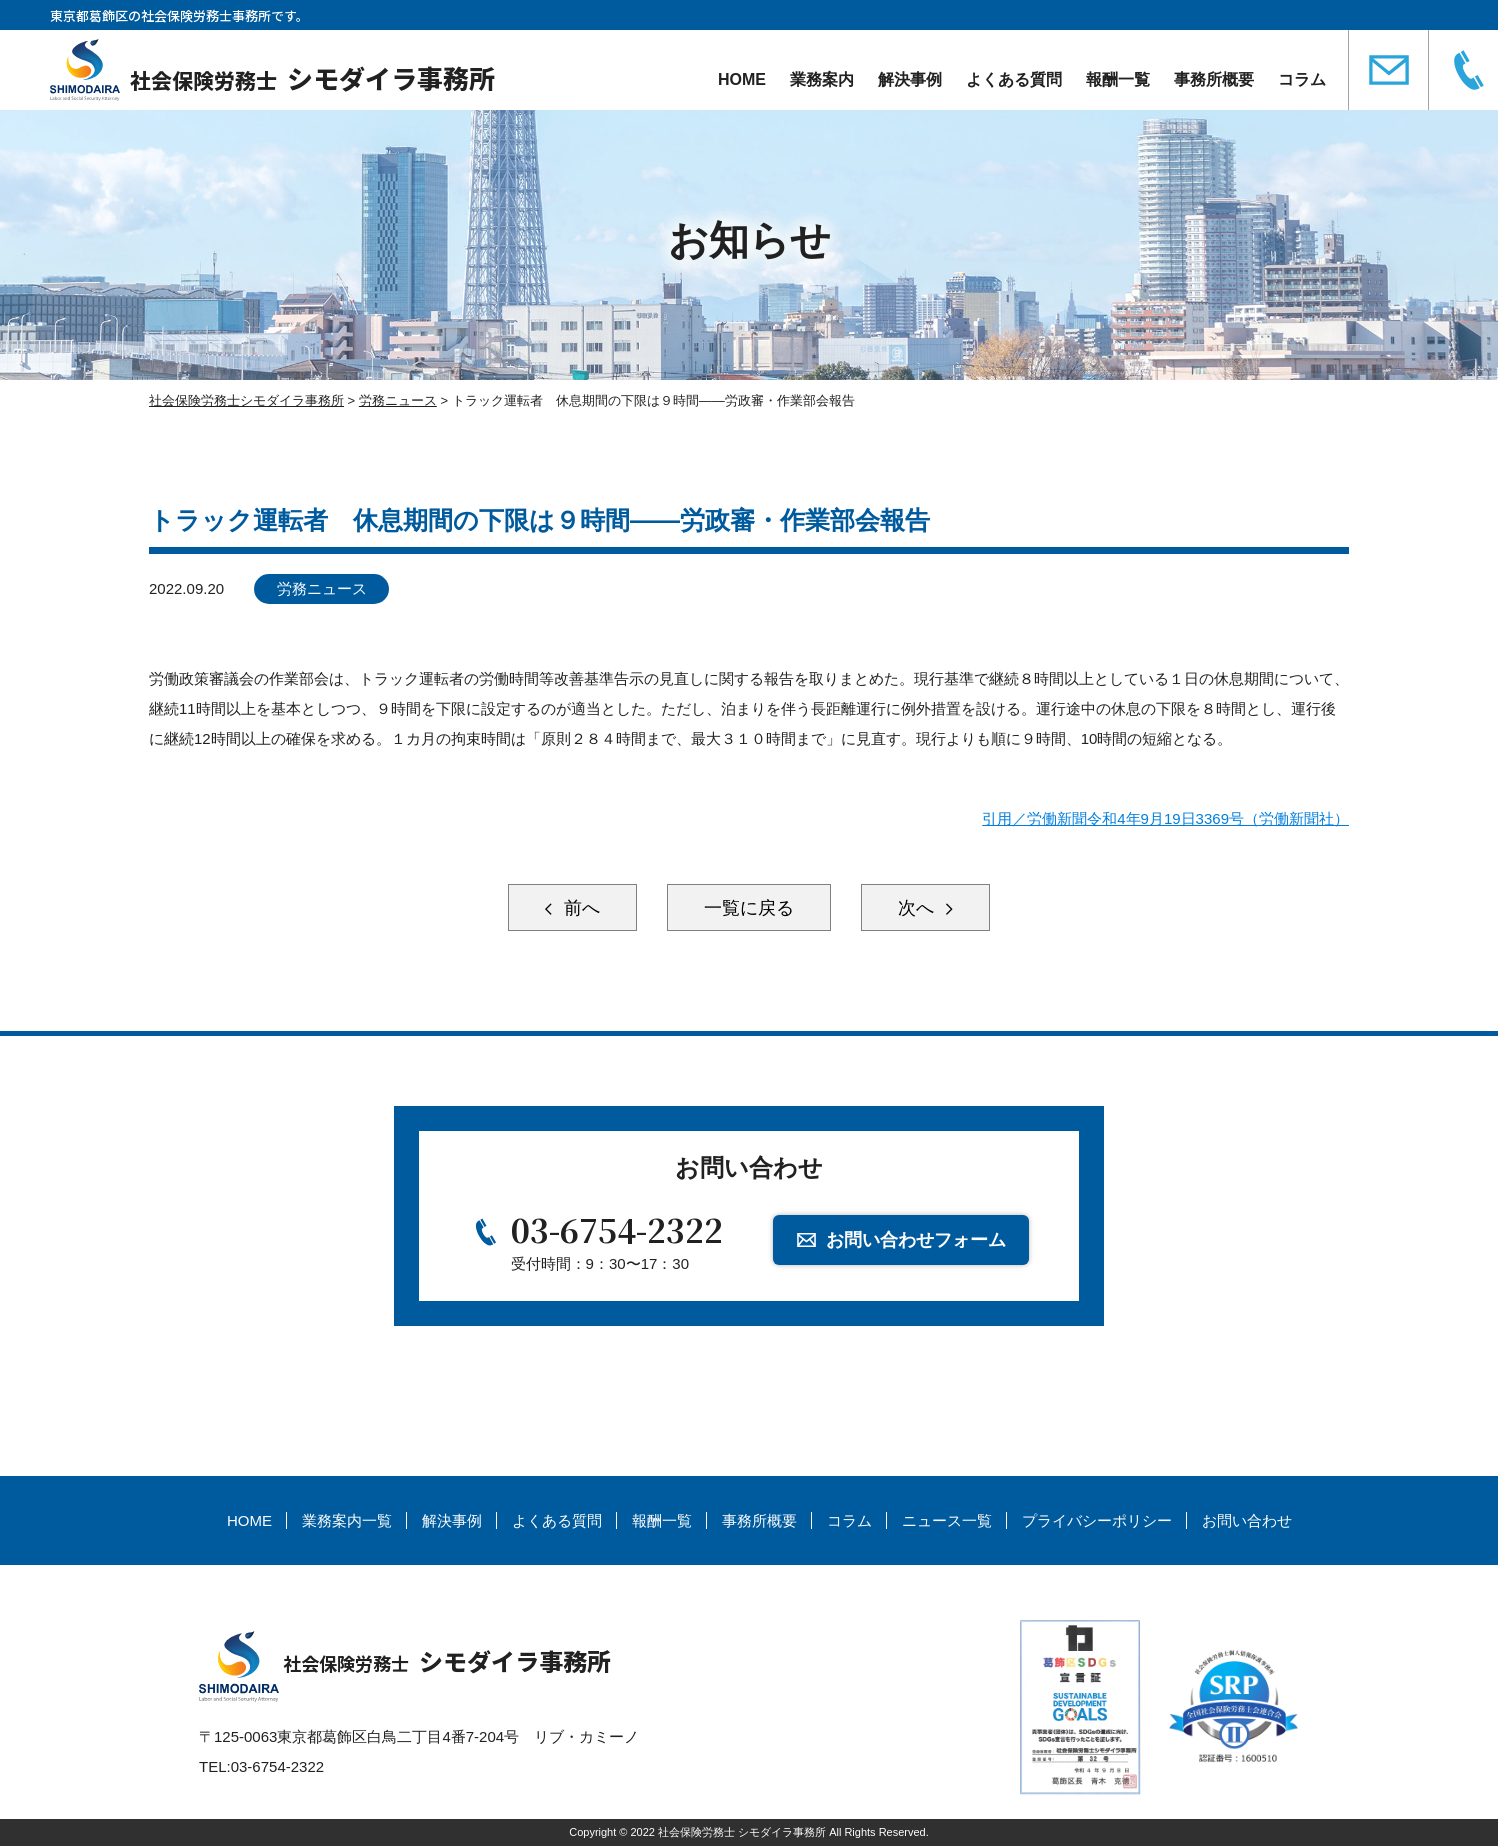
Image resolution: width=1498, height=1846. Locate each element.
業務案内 (822, 79)
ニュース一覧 (947, 1520)
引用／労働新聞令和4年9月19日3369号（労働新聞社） (1165, 818)
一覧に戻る (749, 908)
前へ (579, 908)
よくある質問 (1014, 79)
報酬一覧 (1118, 79)
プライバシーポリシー (1097, 1520)
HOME (742, 79)
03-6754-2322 (617, 1229)
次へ (918, 908)
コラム (1302, 79)
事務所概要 (1214, 79)
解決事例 (910, 79)
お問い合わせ (1247, 1520)
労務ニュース (322, 588)
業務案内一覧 (347, 1520)
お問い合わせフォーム (916, 1240)
